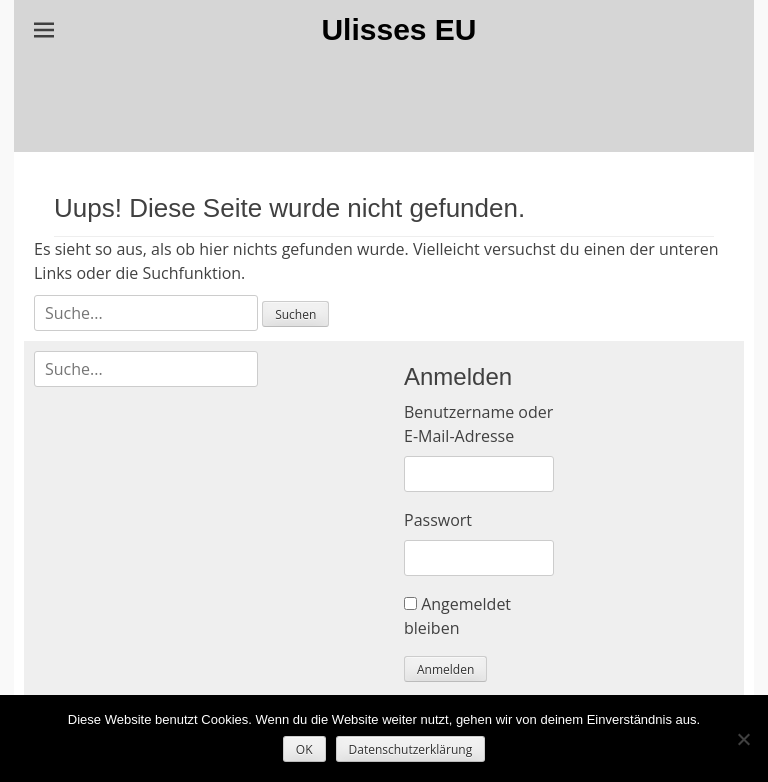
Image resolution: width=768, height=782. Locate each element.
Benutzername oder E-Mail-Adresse (478, 424)
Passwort (438, 520)
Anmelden (445, 669)
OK (304, 749)
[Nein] (743, 739)
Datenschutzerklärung (411, 749)
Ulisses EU (398, 29)
